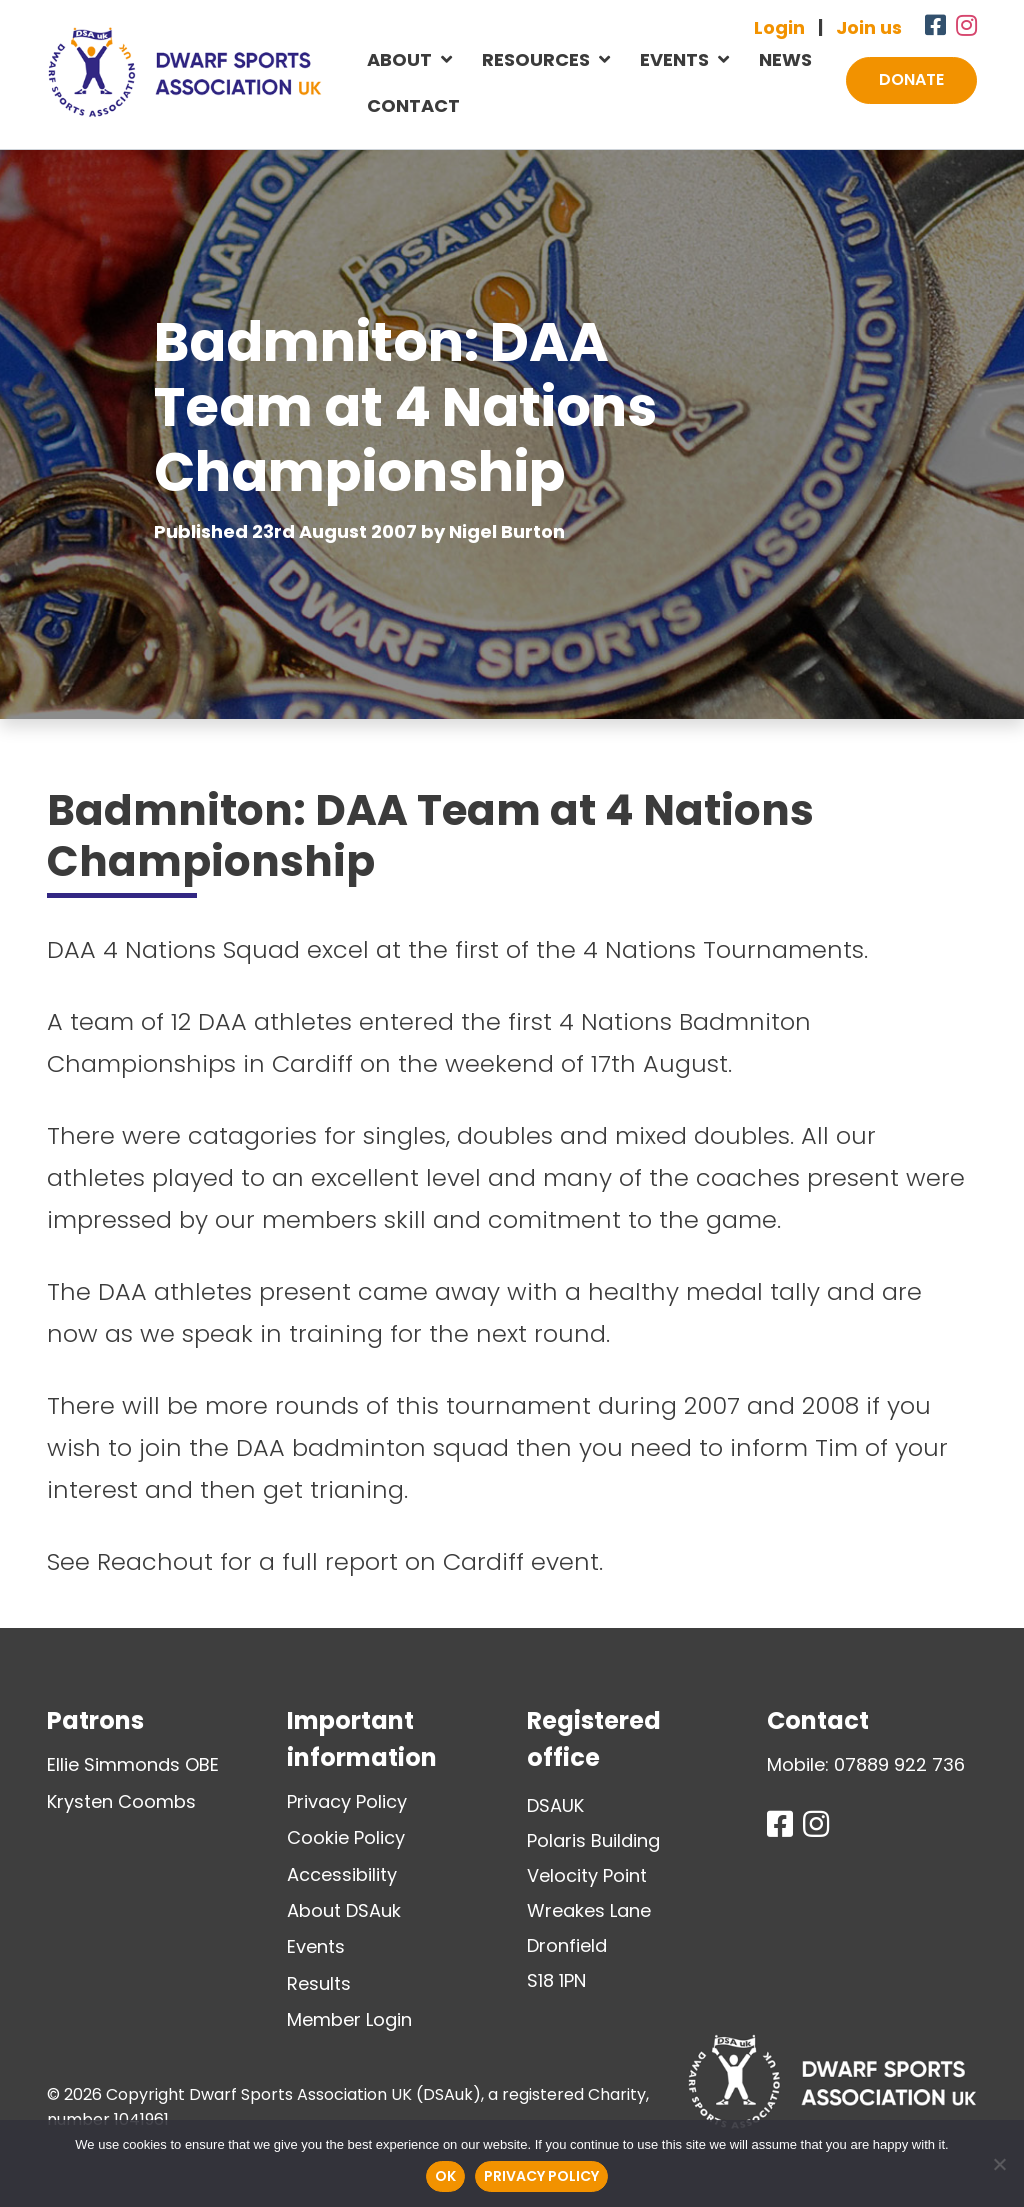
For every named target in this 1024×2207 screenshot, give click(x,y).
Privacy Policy (347, 1801)
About (399, 59)
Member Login (349, 2019)
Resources (536, 59)
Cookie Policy (346, 1837)
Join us (869, 27)
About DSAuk (344, 1910)
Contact (413, 105)
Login (779, 27)
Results (319, 1983)
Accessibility (342, 1874)
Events (674, 59)
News (785, 59)
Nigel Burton (507, 531)
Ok (445, 2176)
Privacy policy (541, 2176)
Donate (911, 79)
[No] (999, 2164)
